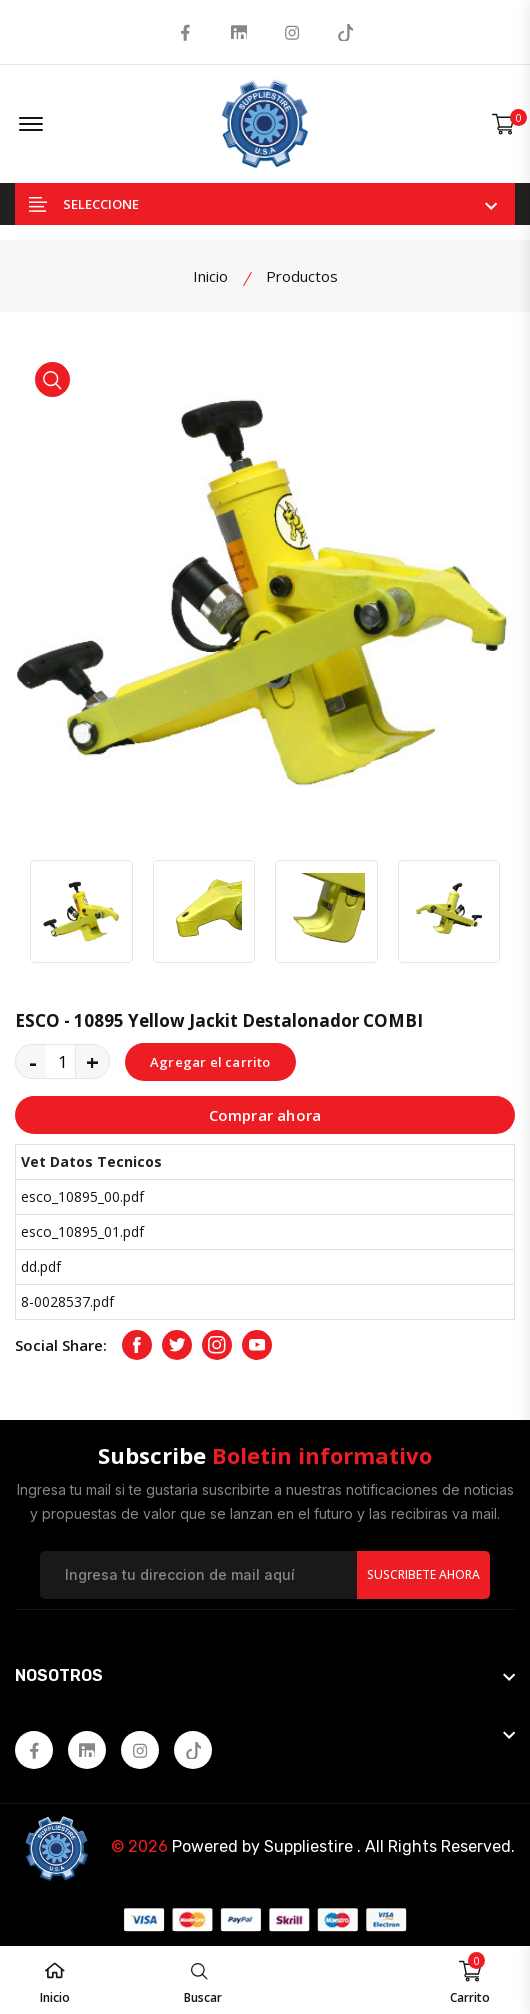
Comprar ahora (265, 1115)
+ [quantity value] (92, 1061)
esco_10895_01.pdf (82, 1231)
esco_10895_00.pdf (82, 1196)
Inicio (210, 276)
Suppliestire (308, 1846)
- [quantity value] (33, 1061)
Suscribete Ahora (423, 1574)
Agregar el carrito (210, 1062)
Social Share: (61, 1345)
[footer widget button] (265, 1676)
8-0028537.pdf (67, 1301)
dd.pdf (41, 1266)
